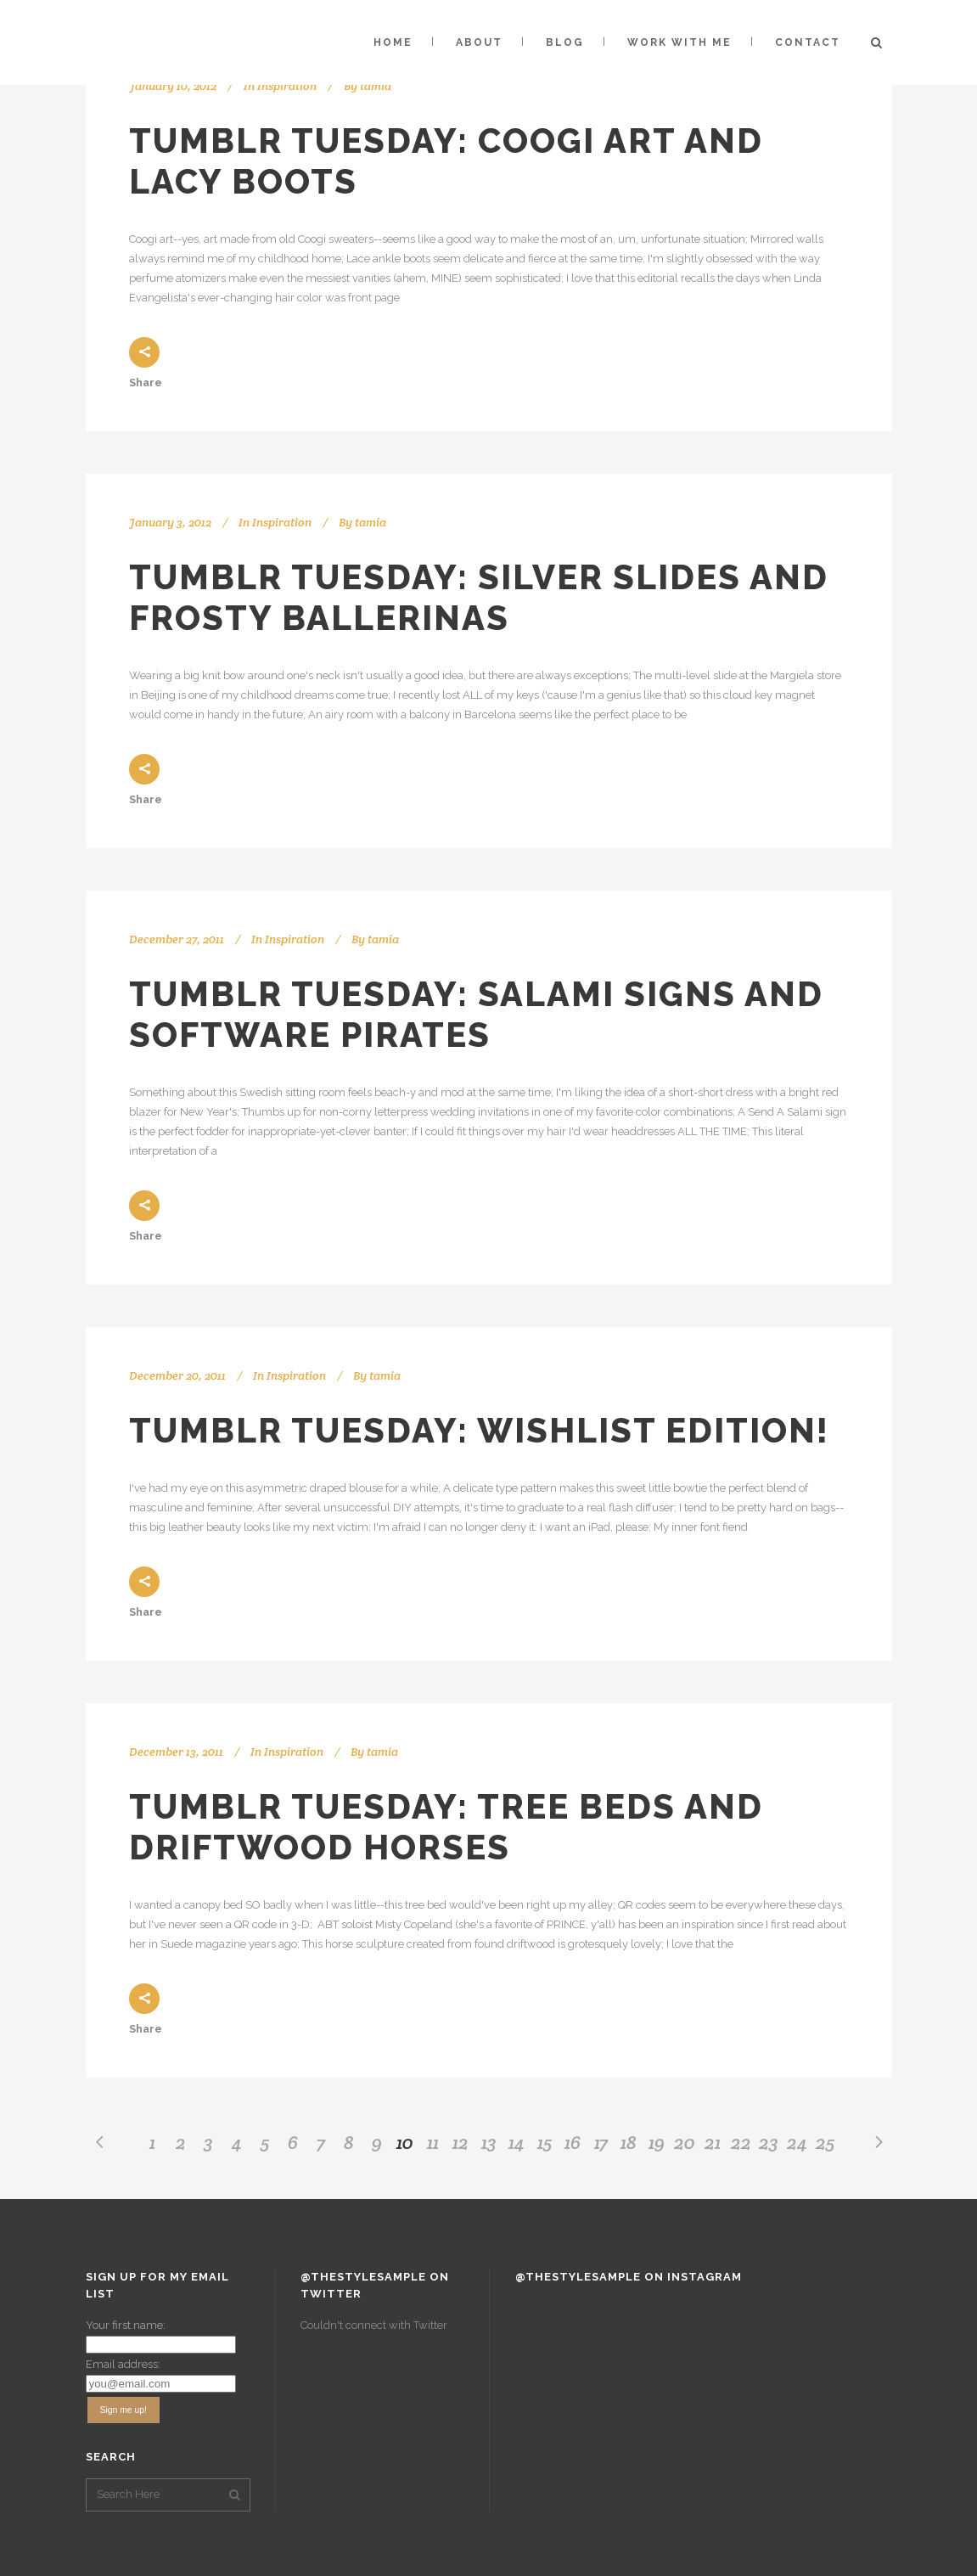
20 (684, 2142)
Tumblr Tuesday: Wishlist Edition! (479, 1430)
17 (601, 2142)
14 (516, 2142)
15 (544, 2142)
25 (825, 2142)
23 (768, 2142)
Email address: (123, 2364)
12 (460, 2142)
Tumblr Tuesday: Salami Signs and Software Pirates (476, 1014)
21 (713, 2142)
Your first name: (126, 2325)
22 (741, 2142)
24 (797, 2142)
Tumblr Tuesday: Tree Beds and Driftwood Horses (446, 1826)
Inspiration (287, 85)
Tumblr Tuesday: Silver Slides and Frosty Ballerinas (478, 597)
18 (628, 2142)
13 (489, 2142)
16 (572, 2142)
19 (657, 2142)
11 (433, 2142)
